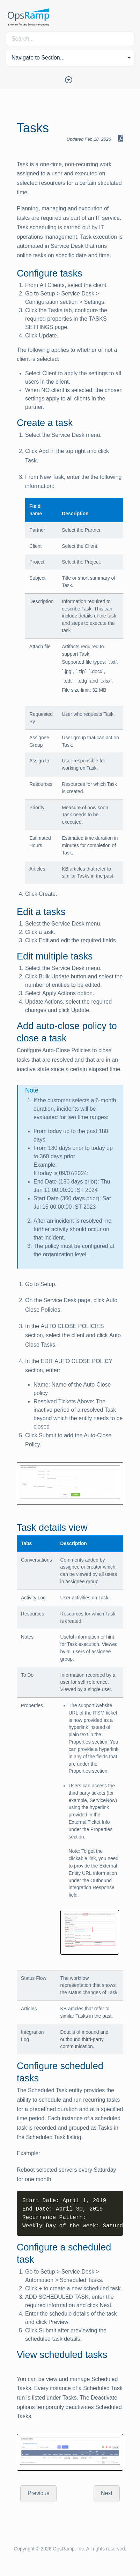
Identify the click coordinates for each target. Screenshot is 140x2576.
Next (106, 2493)
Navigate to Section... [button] (38, 58)
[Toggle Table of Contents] (70, 79)
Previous (38, 2493)
